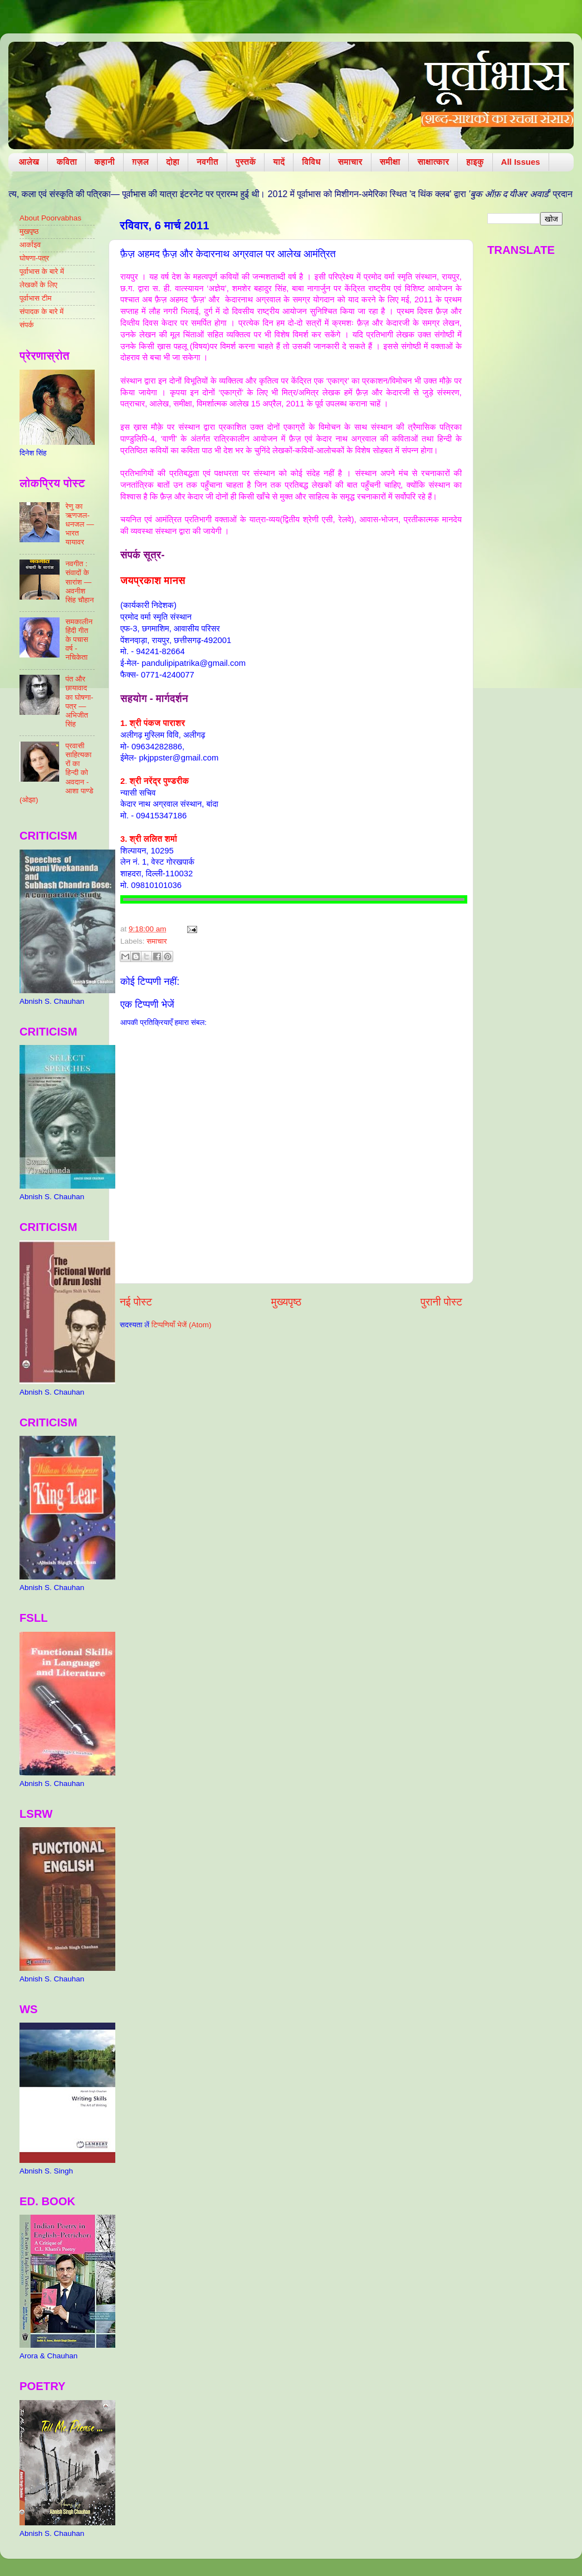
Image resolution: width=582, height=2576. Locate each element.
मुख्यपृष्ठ (286, 1302)
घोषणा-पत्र (34, 258)
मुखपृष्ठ (29, 231)
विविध (311, 161)
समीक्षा (390, 161)
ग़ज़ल (140, 161)
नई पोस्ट (136, 1302)
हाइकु (474, 161)
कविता (66, 161)
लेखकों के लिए (38, 285)
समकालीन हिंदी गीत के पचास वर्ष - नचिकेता (78, 639)
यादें (279, 161)
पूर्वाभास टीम (35, 298)
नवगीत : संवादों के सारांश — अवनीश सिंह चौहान (79, 582)
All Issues (520, 161)
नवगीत (207, 161)
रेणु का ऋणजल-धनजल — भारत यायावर (79, 524)
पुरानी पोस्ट (441, 1302)
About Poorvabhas (50, 218)
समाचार (350, 161)
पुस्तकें (246, 161)
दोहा (172, 161)
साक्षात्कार (433, 161)
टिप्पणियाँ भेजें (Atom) (181, 1325)
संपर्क (26, 325)
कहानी (104, 161)
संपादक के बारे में (41, 311)
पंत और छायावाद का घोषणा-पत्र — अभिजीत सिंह (79, 701)
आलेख (29, 161)
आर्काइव (30, 245)
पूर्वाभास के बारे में (41, 271)
